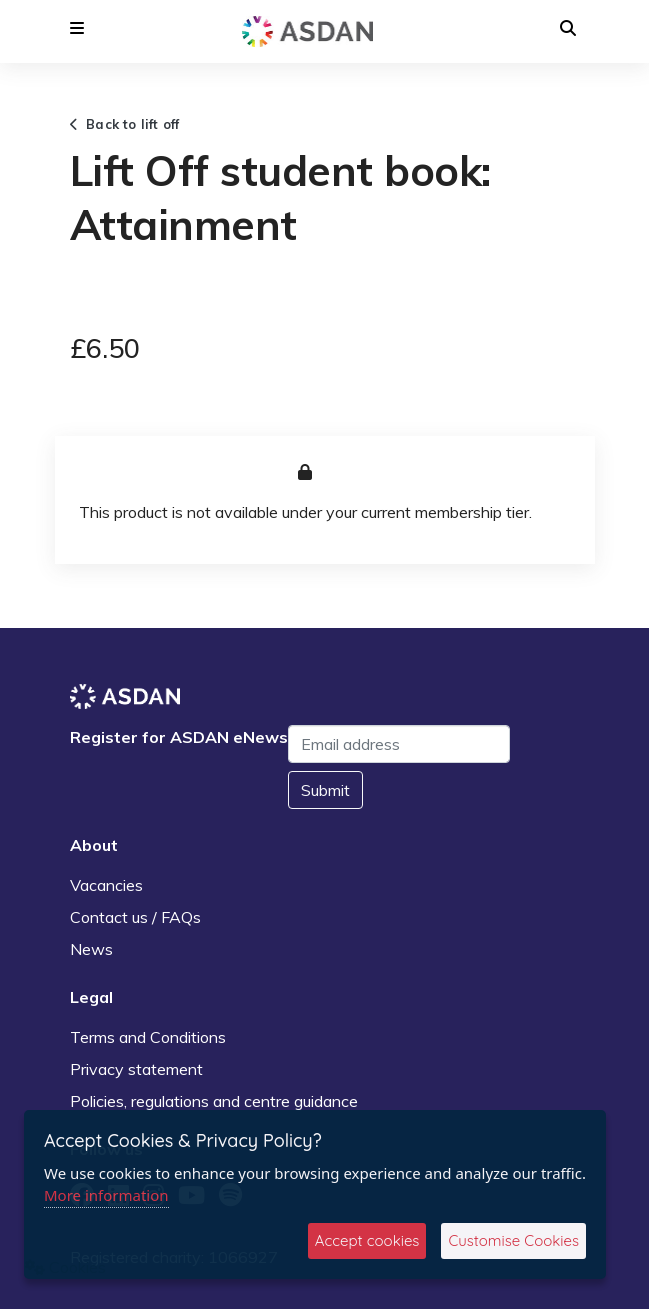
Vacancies (106, 885)
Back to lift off (125, 124)
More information (106, 1195)
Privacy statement (136, 1069)
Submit (325, 790)
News (91, 949)
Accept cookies (367, 1240)
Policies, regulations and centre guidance (214, 1101)
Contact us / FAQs (135, 917)
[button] (77, 28)
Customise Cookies (513, 1240)
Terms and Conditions (148, 1037)
